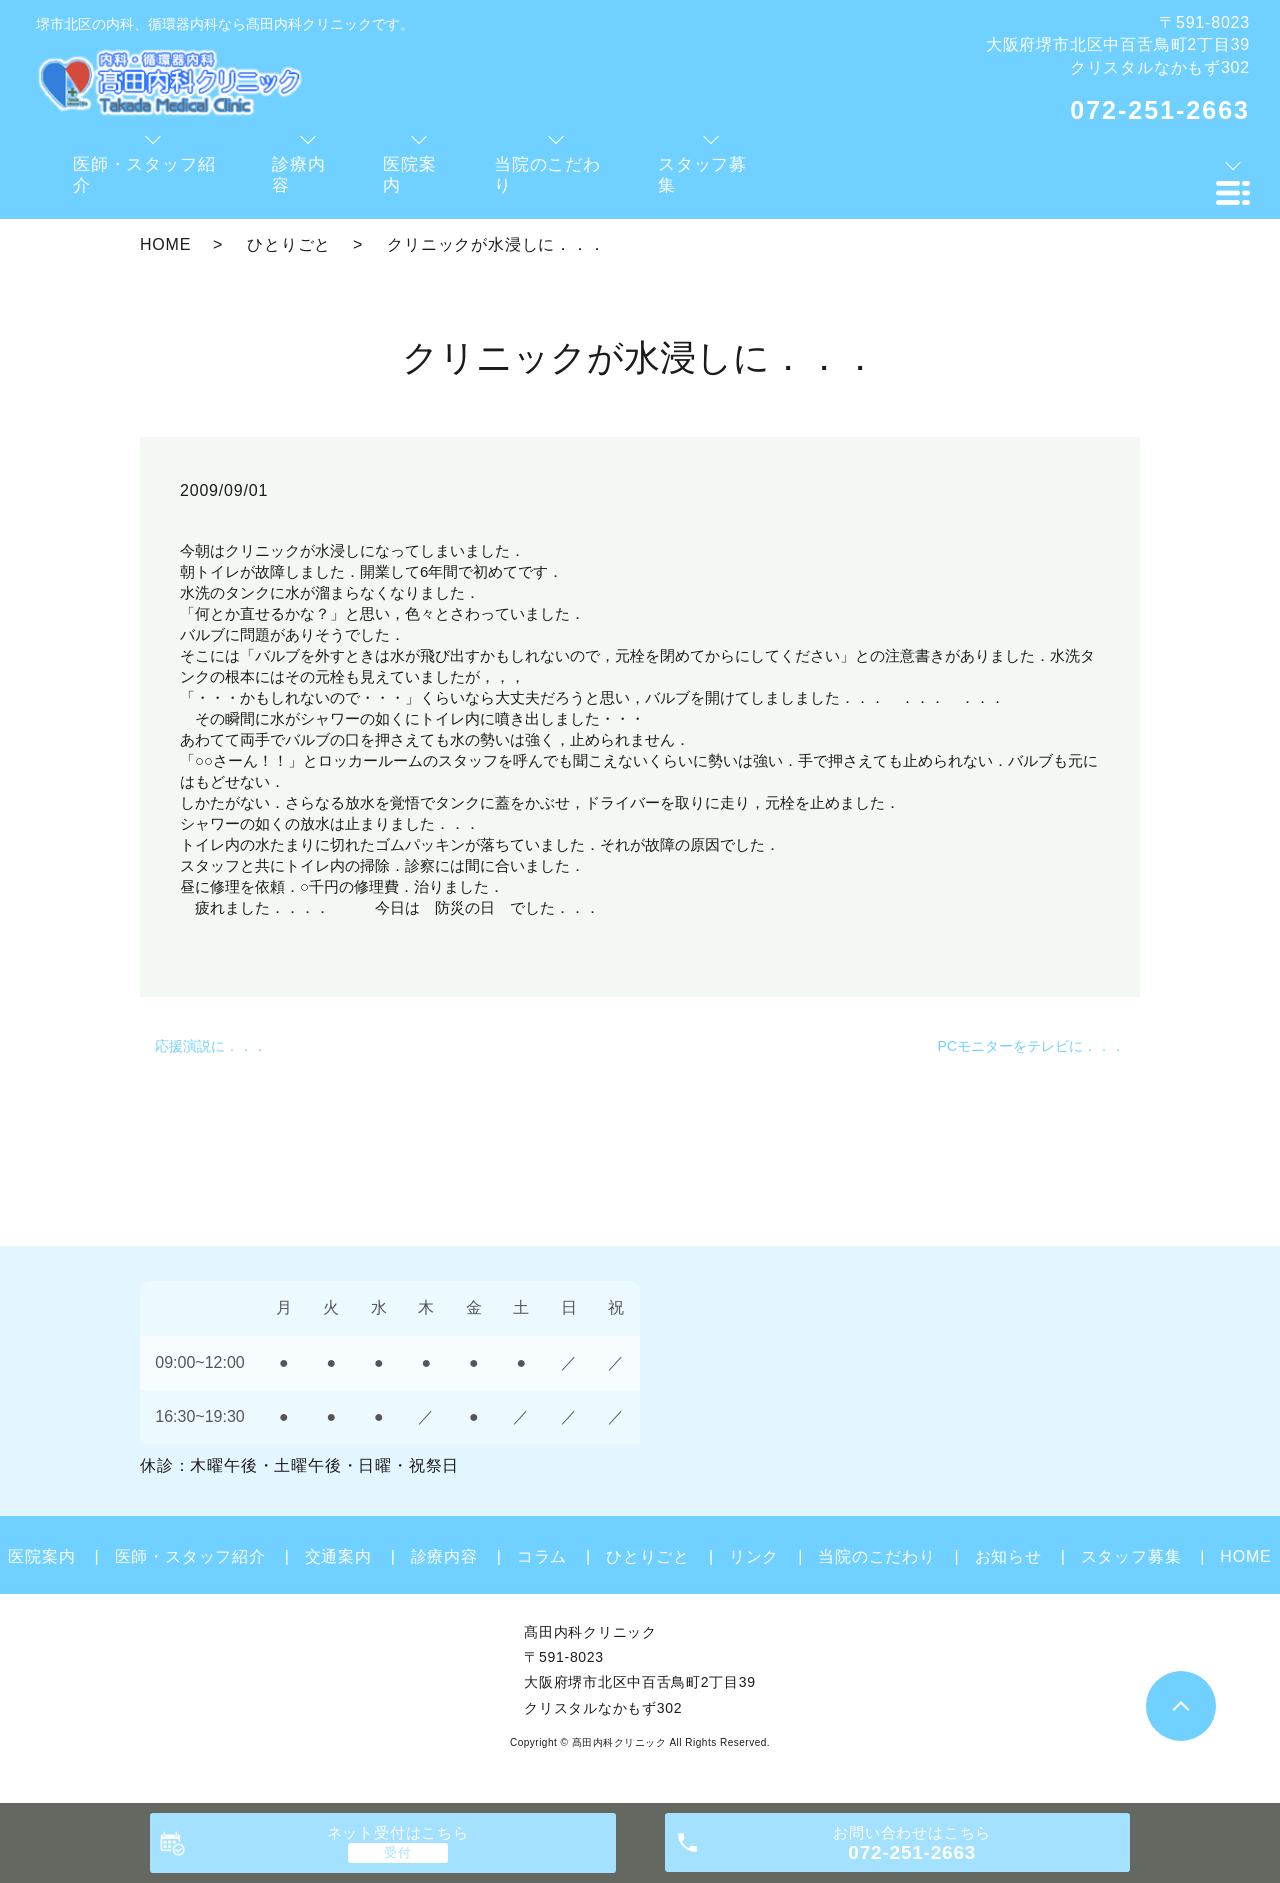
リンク (754, 1556)
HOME (165, 244)
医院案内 (41, 1556)
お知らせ (1008, 1556)
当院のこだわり (877, 1556)
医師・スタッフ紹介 (190, 1556)
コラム (542, 1556)
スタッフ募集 (1131, 1556)
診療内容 (444, 1556)
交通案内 (338, 1556)
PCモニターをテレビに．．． (1031, 1046)
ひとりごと (289, 244)
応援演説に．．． (211, 1046)
